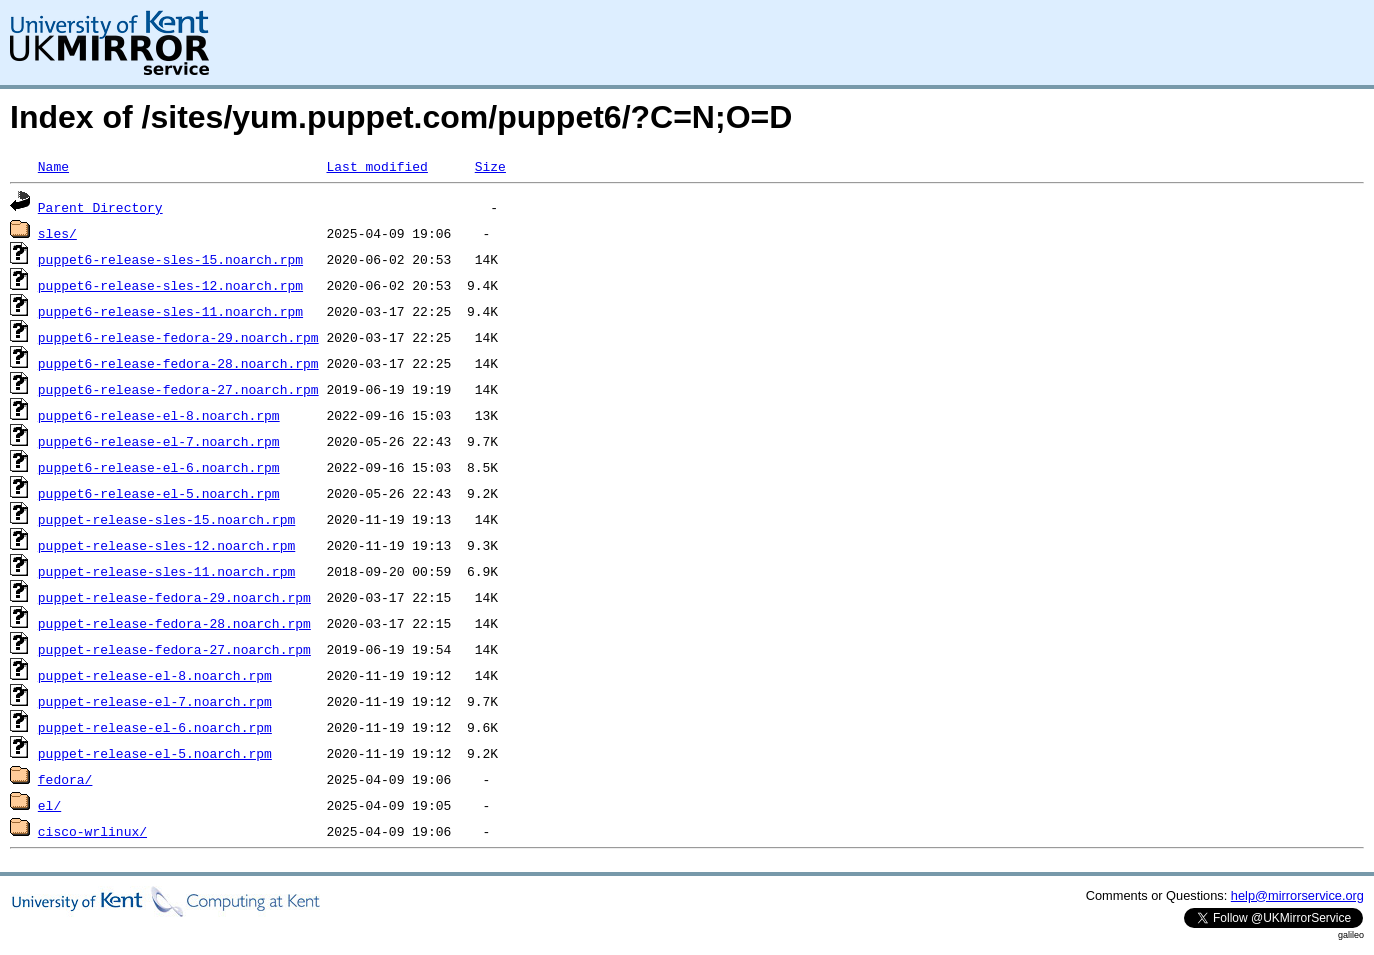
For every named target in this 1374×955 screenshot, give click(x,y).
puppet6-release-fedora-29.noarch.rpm (178, 337)
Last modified (376, 166)
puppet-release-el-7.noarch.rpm (155, 701)
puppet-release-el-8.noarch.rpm (155, 675)
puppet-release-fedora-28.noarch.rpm (174, 623)
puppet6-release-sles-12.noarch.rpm (170, 285)
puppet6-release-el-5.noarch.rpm (159, 493)
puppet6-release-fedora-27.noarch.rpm (178, 389)
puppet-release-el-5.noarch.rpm (155, 753)
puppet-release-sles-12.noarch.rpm (166, 545)
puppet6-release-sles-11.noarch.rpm (170, 311)
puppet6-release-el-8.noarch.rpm (159, 415)
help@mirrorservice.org (1297, 895)
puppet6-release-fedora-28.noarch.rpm (178, 363)
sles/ (57, 233)
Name (53, 166)
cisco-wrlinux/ (92, 831)
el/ (49, 805)
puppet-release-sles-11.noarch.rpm (166, 571)
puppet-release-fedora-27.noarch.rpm (174, 649)
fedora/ (65, 779)
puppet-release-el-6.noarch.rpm (155, 727)
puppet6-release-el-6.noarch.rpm (159, 467)
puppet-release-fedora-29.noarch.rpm (174, 597)
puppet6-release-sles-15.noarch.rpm (170, 259)
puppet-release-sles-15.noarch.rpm (166, 519)
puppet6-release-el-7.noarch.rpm (159, 441)
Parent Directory (100, 207)
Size (490, 166)
